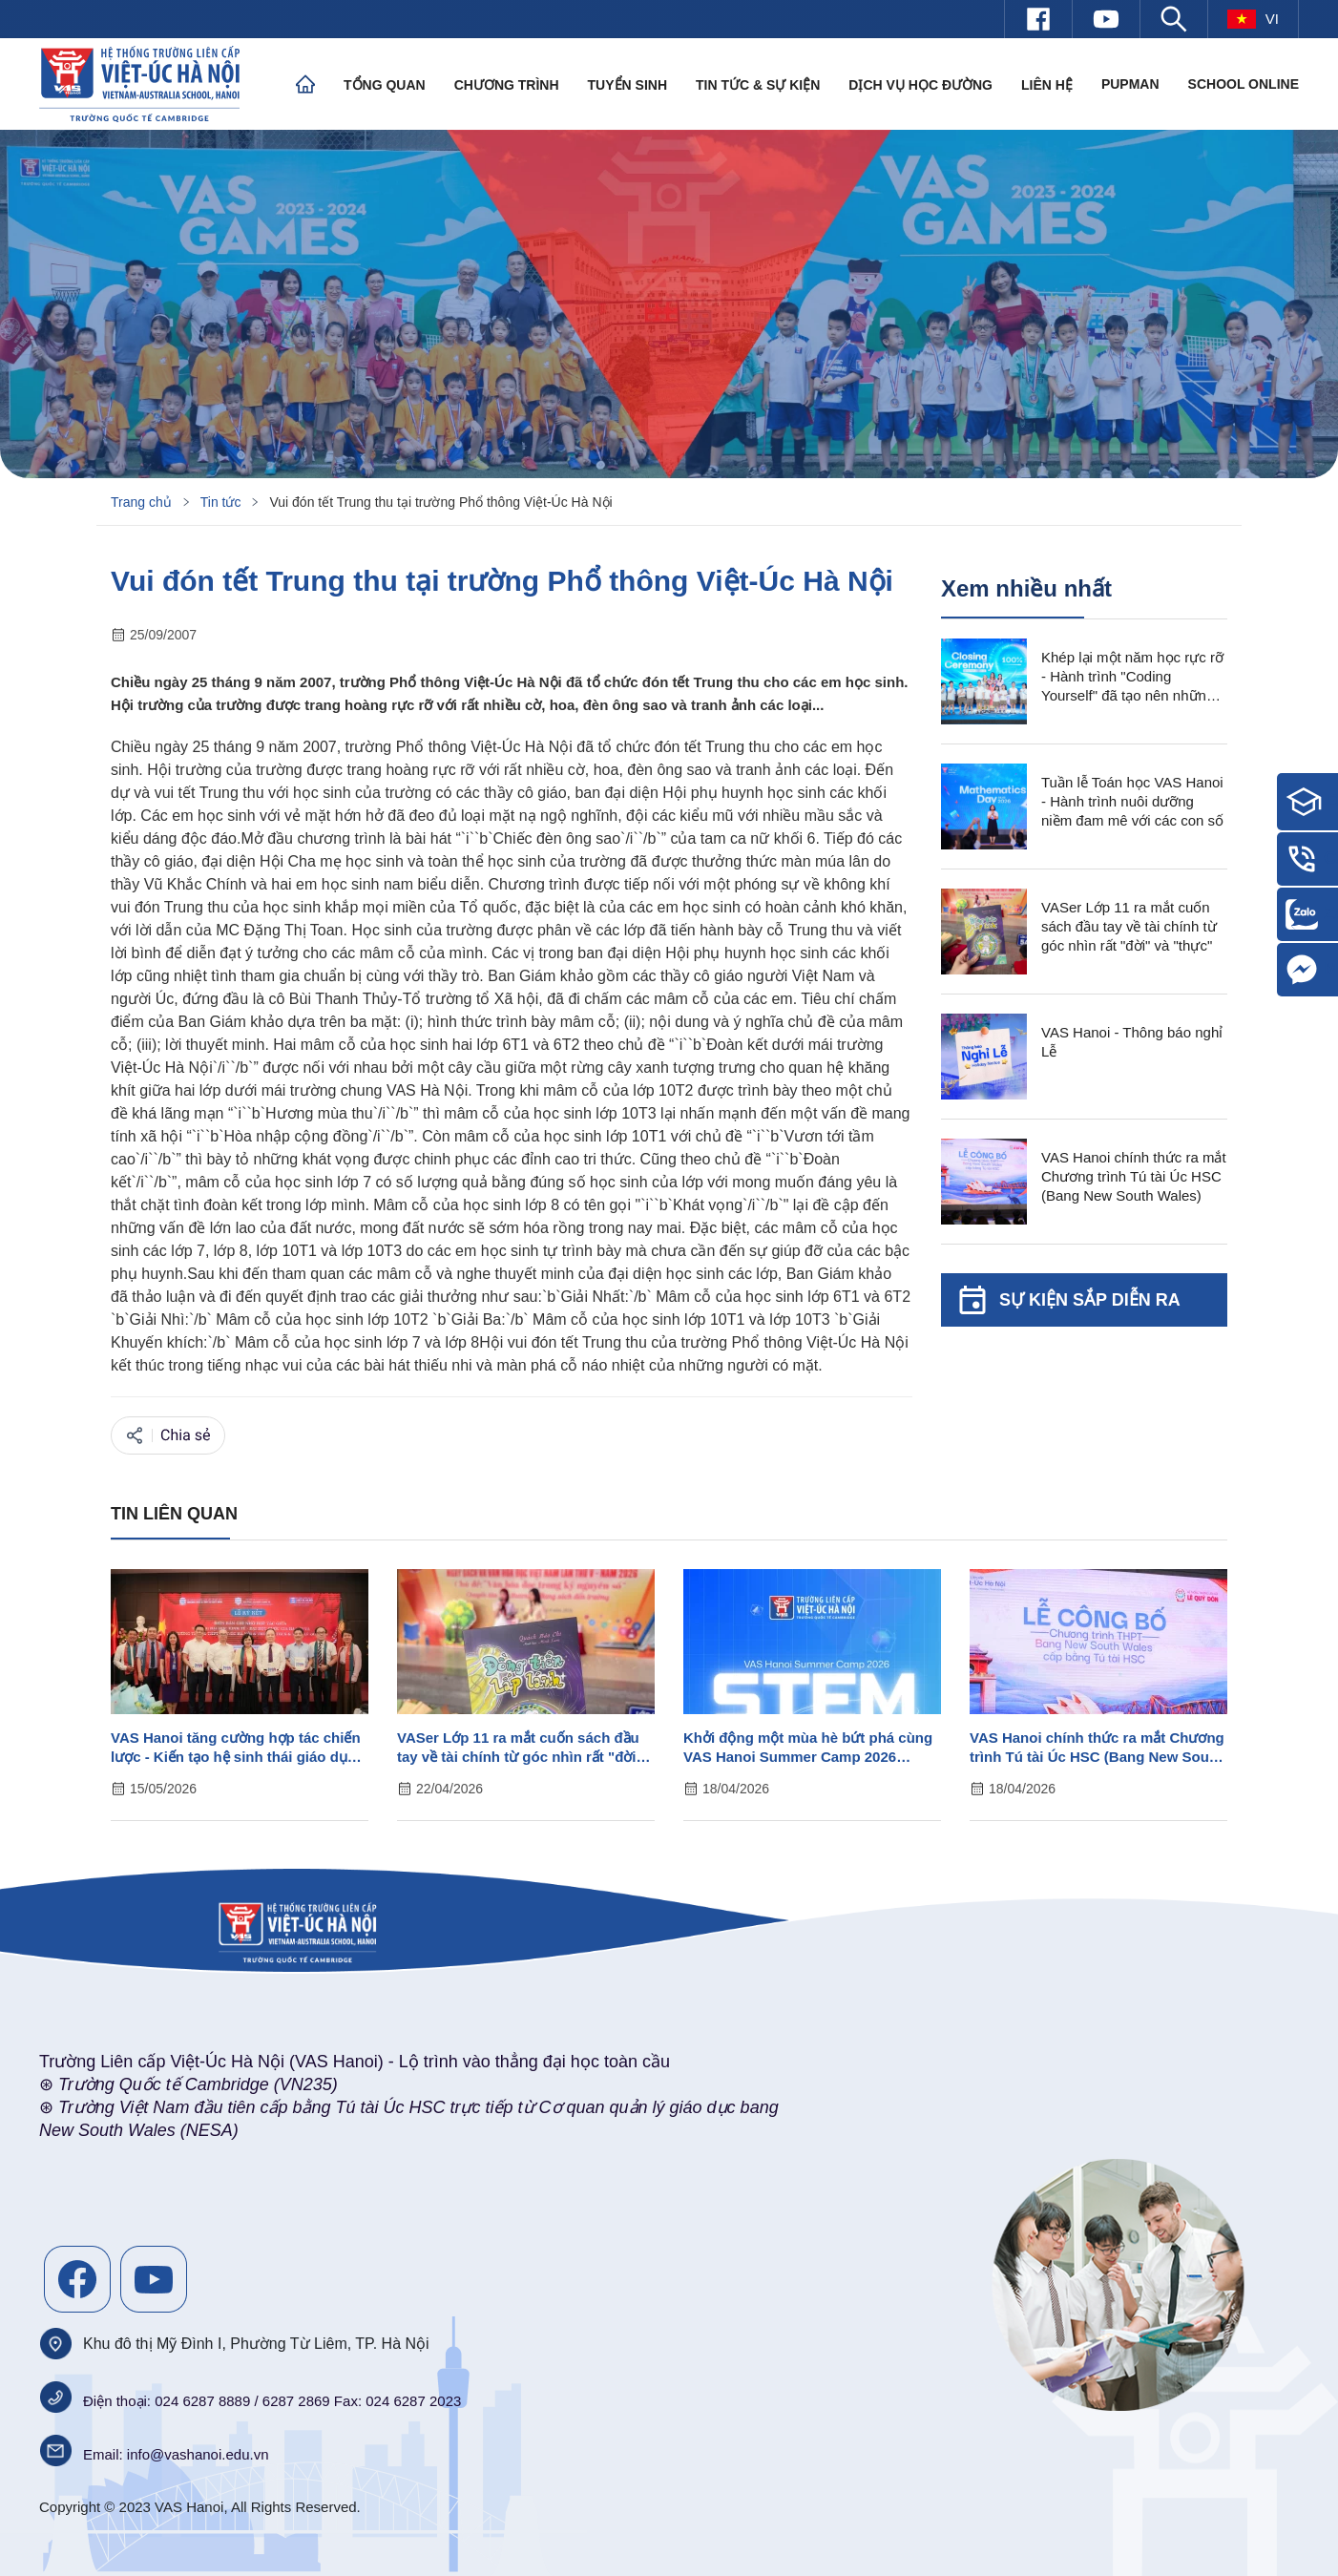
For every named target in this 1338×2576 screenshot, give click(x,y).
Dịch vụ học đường (920, 85)
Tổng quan (385, 85)
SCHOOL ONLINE (1243, 84)
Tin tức (220, 502)
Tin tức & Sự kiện (758, 85)
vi (1253, 19)
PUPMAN (1130, 84)
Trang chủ (141, 502)
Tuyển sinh (627, 85)
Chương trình (506, 85)
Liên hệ (1047, 85)
